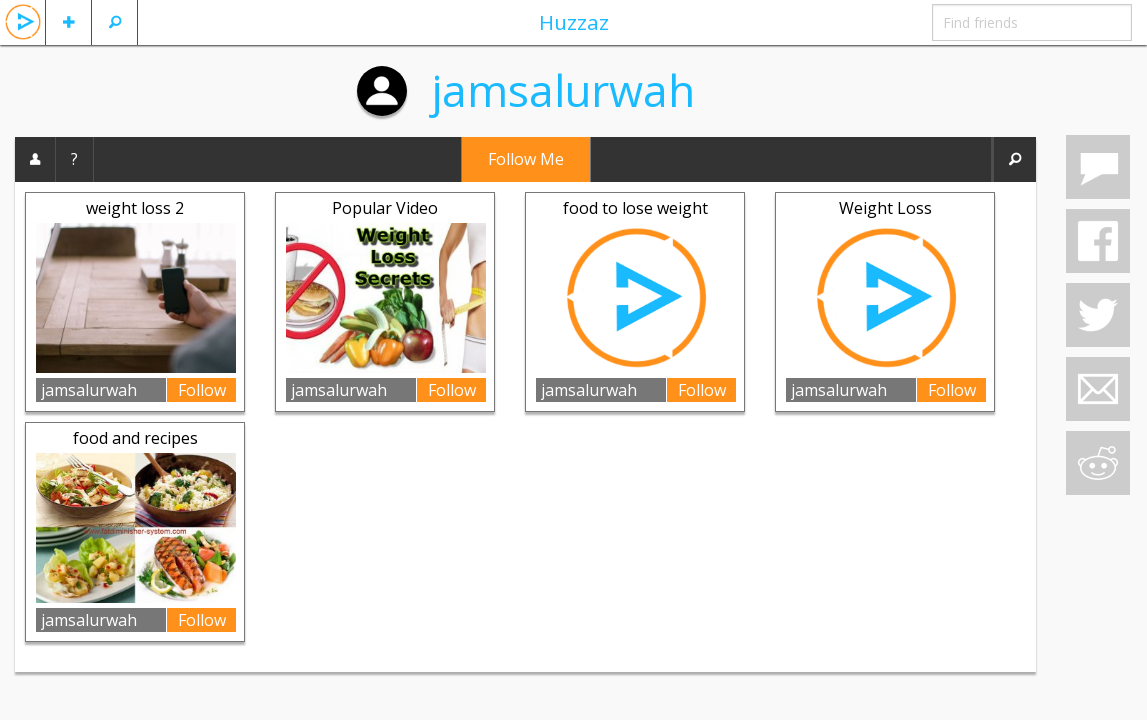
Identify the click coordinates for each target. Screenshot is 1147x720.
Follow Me (526, 159)
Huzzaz (574, 22)
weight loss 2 (135, 208)
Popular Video (385, 208)
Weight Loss (885, 208)
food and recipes (135, 438)
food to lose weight (635, 208)
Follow (202, 390)
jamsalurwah (563, 90)
